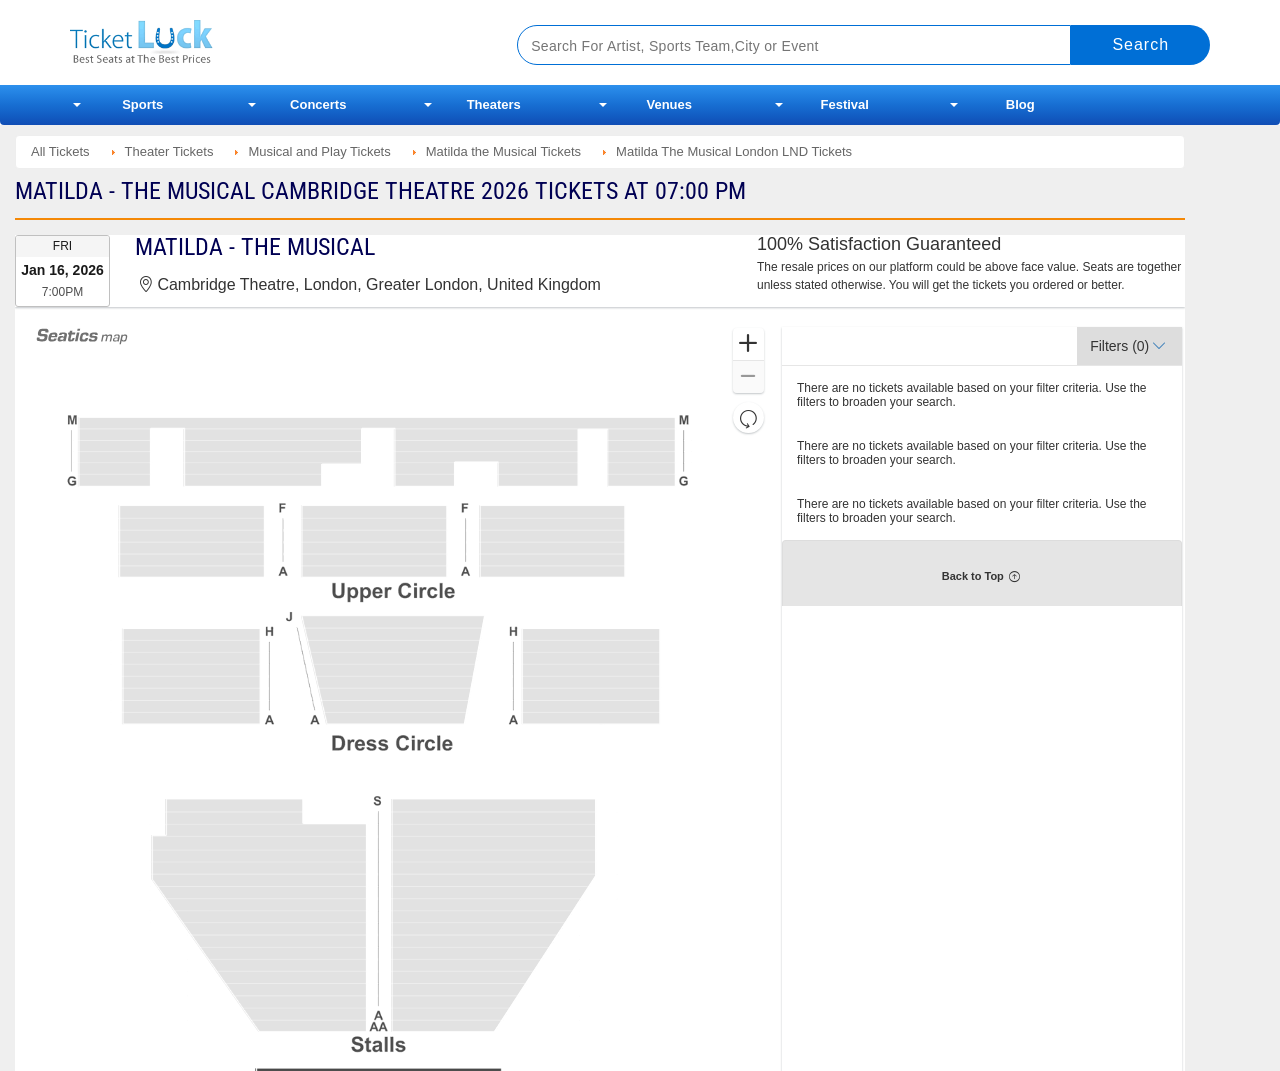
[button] (748, 344)
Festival (845, 104)
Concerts (318, 104)
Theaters (494, 104)
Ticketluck (269, 42)
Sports (142, 104)
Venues (669, 104)
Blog (1020, 104)
